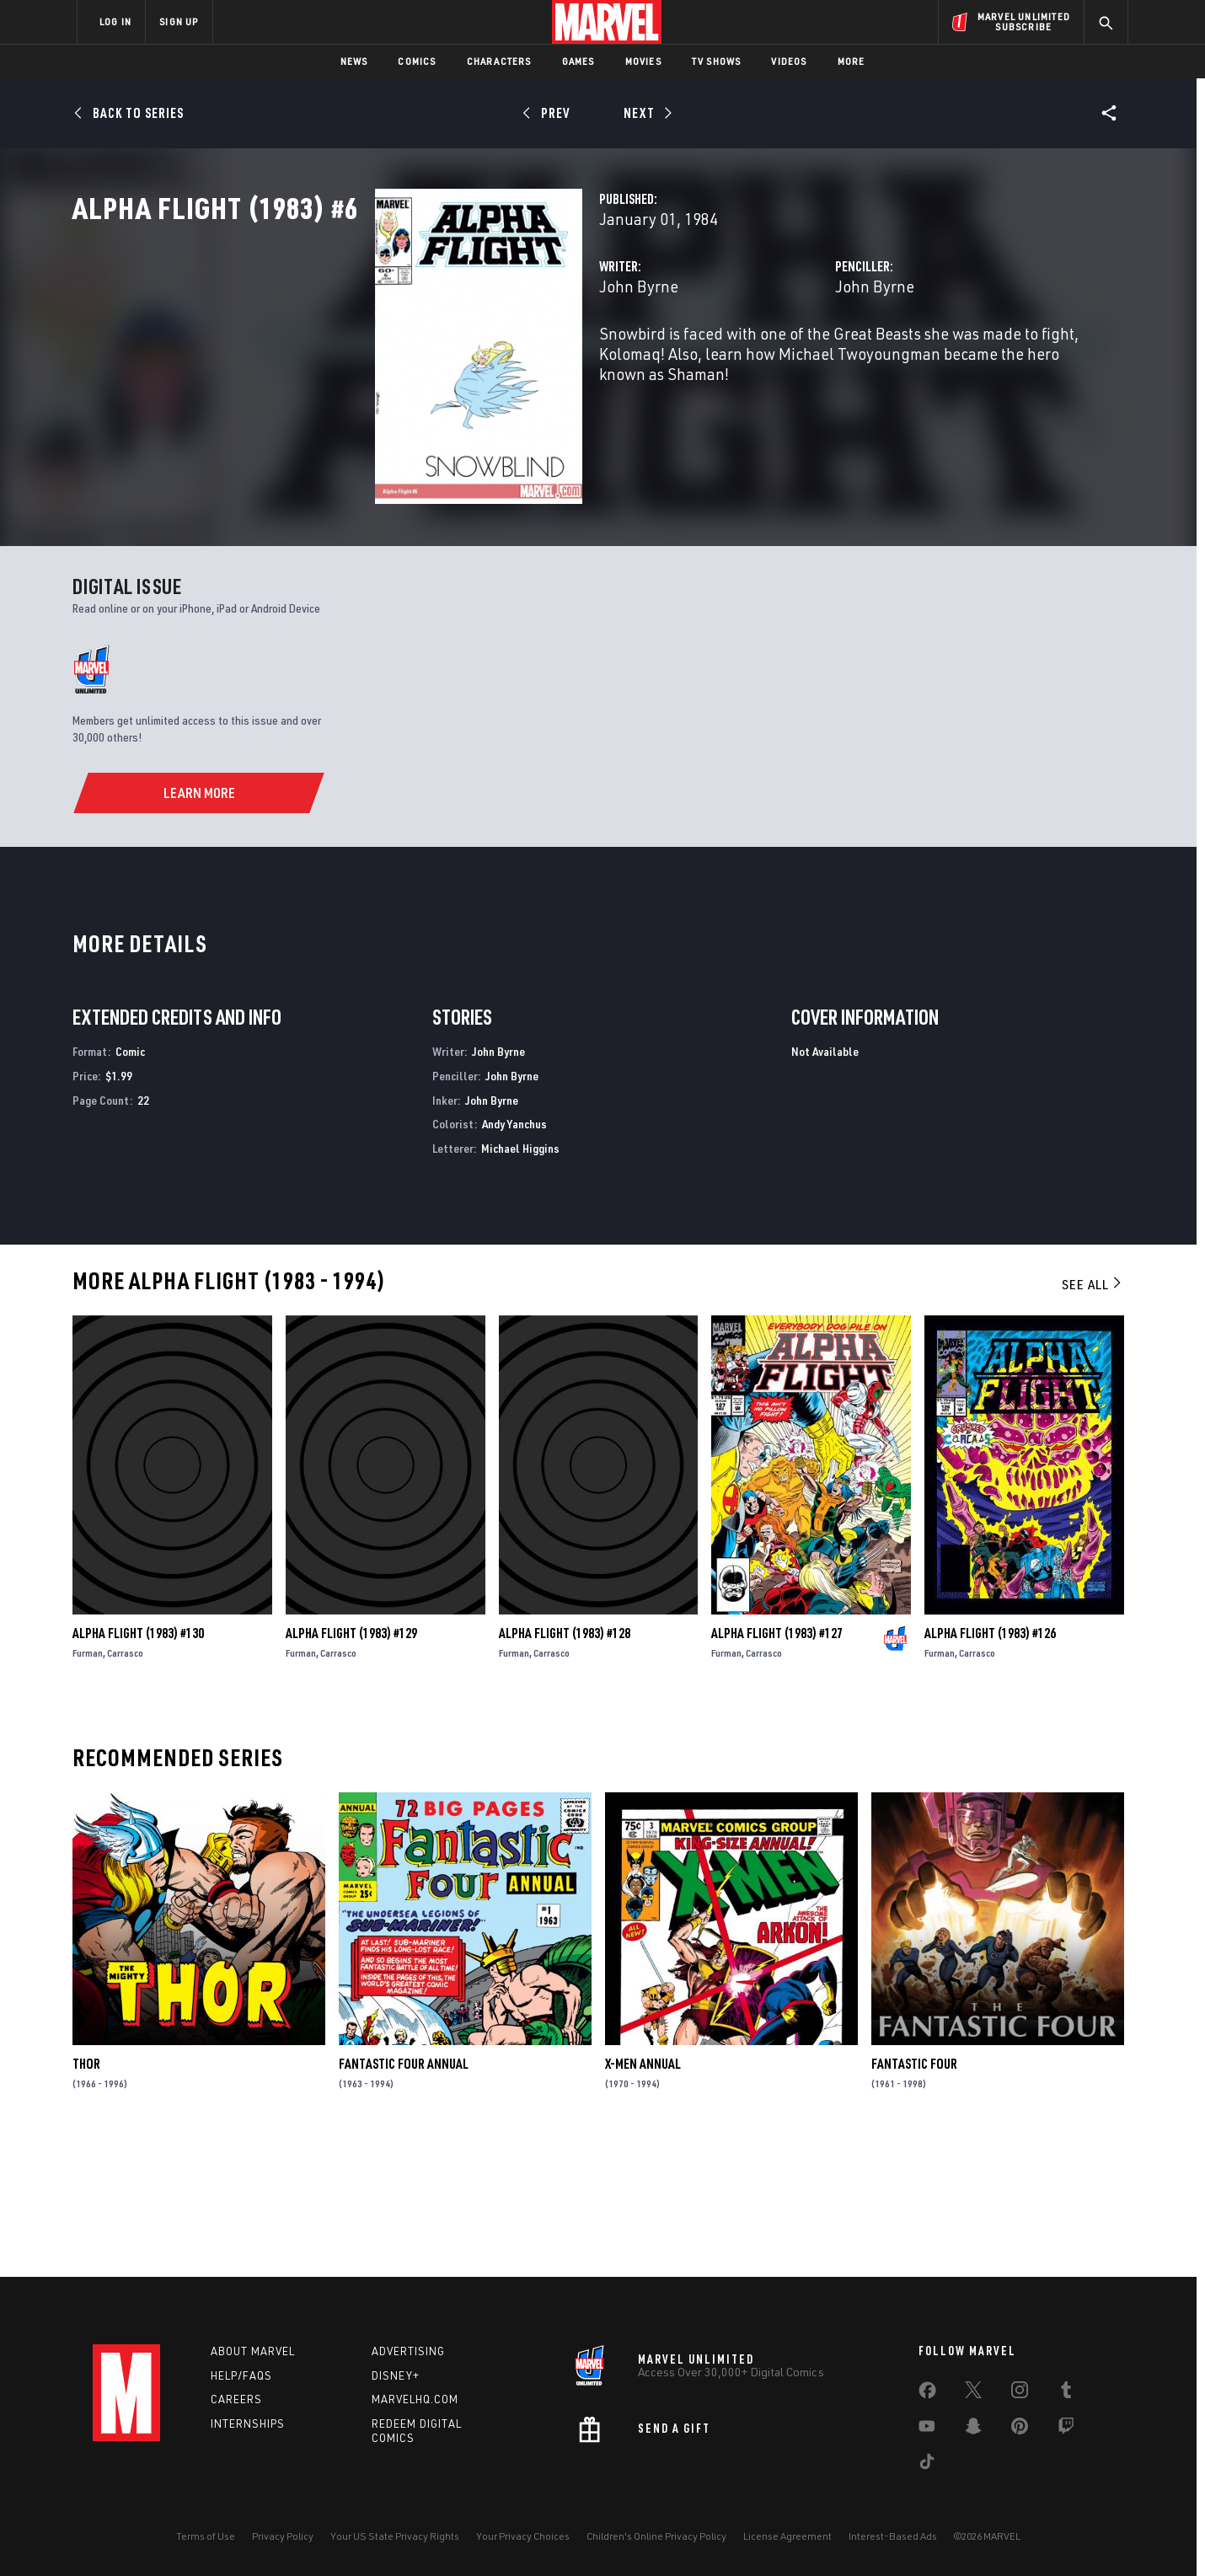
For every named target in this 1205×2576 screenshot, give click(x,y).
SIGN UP (178, 21)
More (851, 61)
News (354, 61)
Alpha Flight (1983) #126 (990, 1766)
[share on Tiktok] (926, 2464)
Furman (87, 1786)
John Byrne (427, 360)
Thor (86, 2196)
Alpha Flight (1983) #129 (351, 1766)
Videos (788, 61)
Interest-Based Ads (893, 2536)
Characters (499, 61)
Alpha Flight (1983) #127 (777, 1766)
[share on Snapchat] (973, 2429)
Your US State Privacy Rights (394, 2536)
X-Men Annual (643, 2196)
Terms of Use (205, 2536)
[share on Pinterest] (1019, 2429)
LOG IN (115, 21)
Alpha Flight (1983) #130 (138, 1766)
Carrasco (125, 1786)
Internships (248, 2424)
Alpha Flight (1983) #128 (564, 1766)
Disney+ (396, 2375)
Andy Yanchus (514, 1257)
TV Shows (717, 61)
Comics (417, 61)
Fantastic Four (914, 2196)
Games (578, 61)
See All (1093, 1417)
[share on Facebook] (927, 2394)
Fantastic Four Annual (404, 2196)
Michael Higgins (520, 1281)
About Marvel (253, 2351)
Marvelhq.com (415, 2400)
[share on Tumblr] (1066, 2393)
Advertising (408, 2351)
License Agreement (787, 2536)
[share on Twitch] (1066, 2429)
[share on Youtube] (926, 2429)
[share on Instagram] (1019, 2393)
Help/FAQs (241, 2375)
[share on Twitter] (973, 2393)
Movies (643, 61)
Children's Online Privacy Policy (656, 2536)
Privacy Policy (282, 2536)
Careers (236, 2400)
